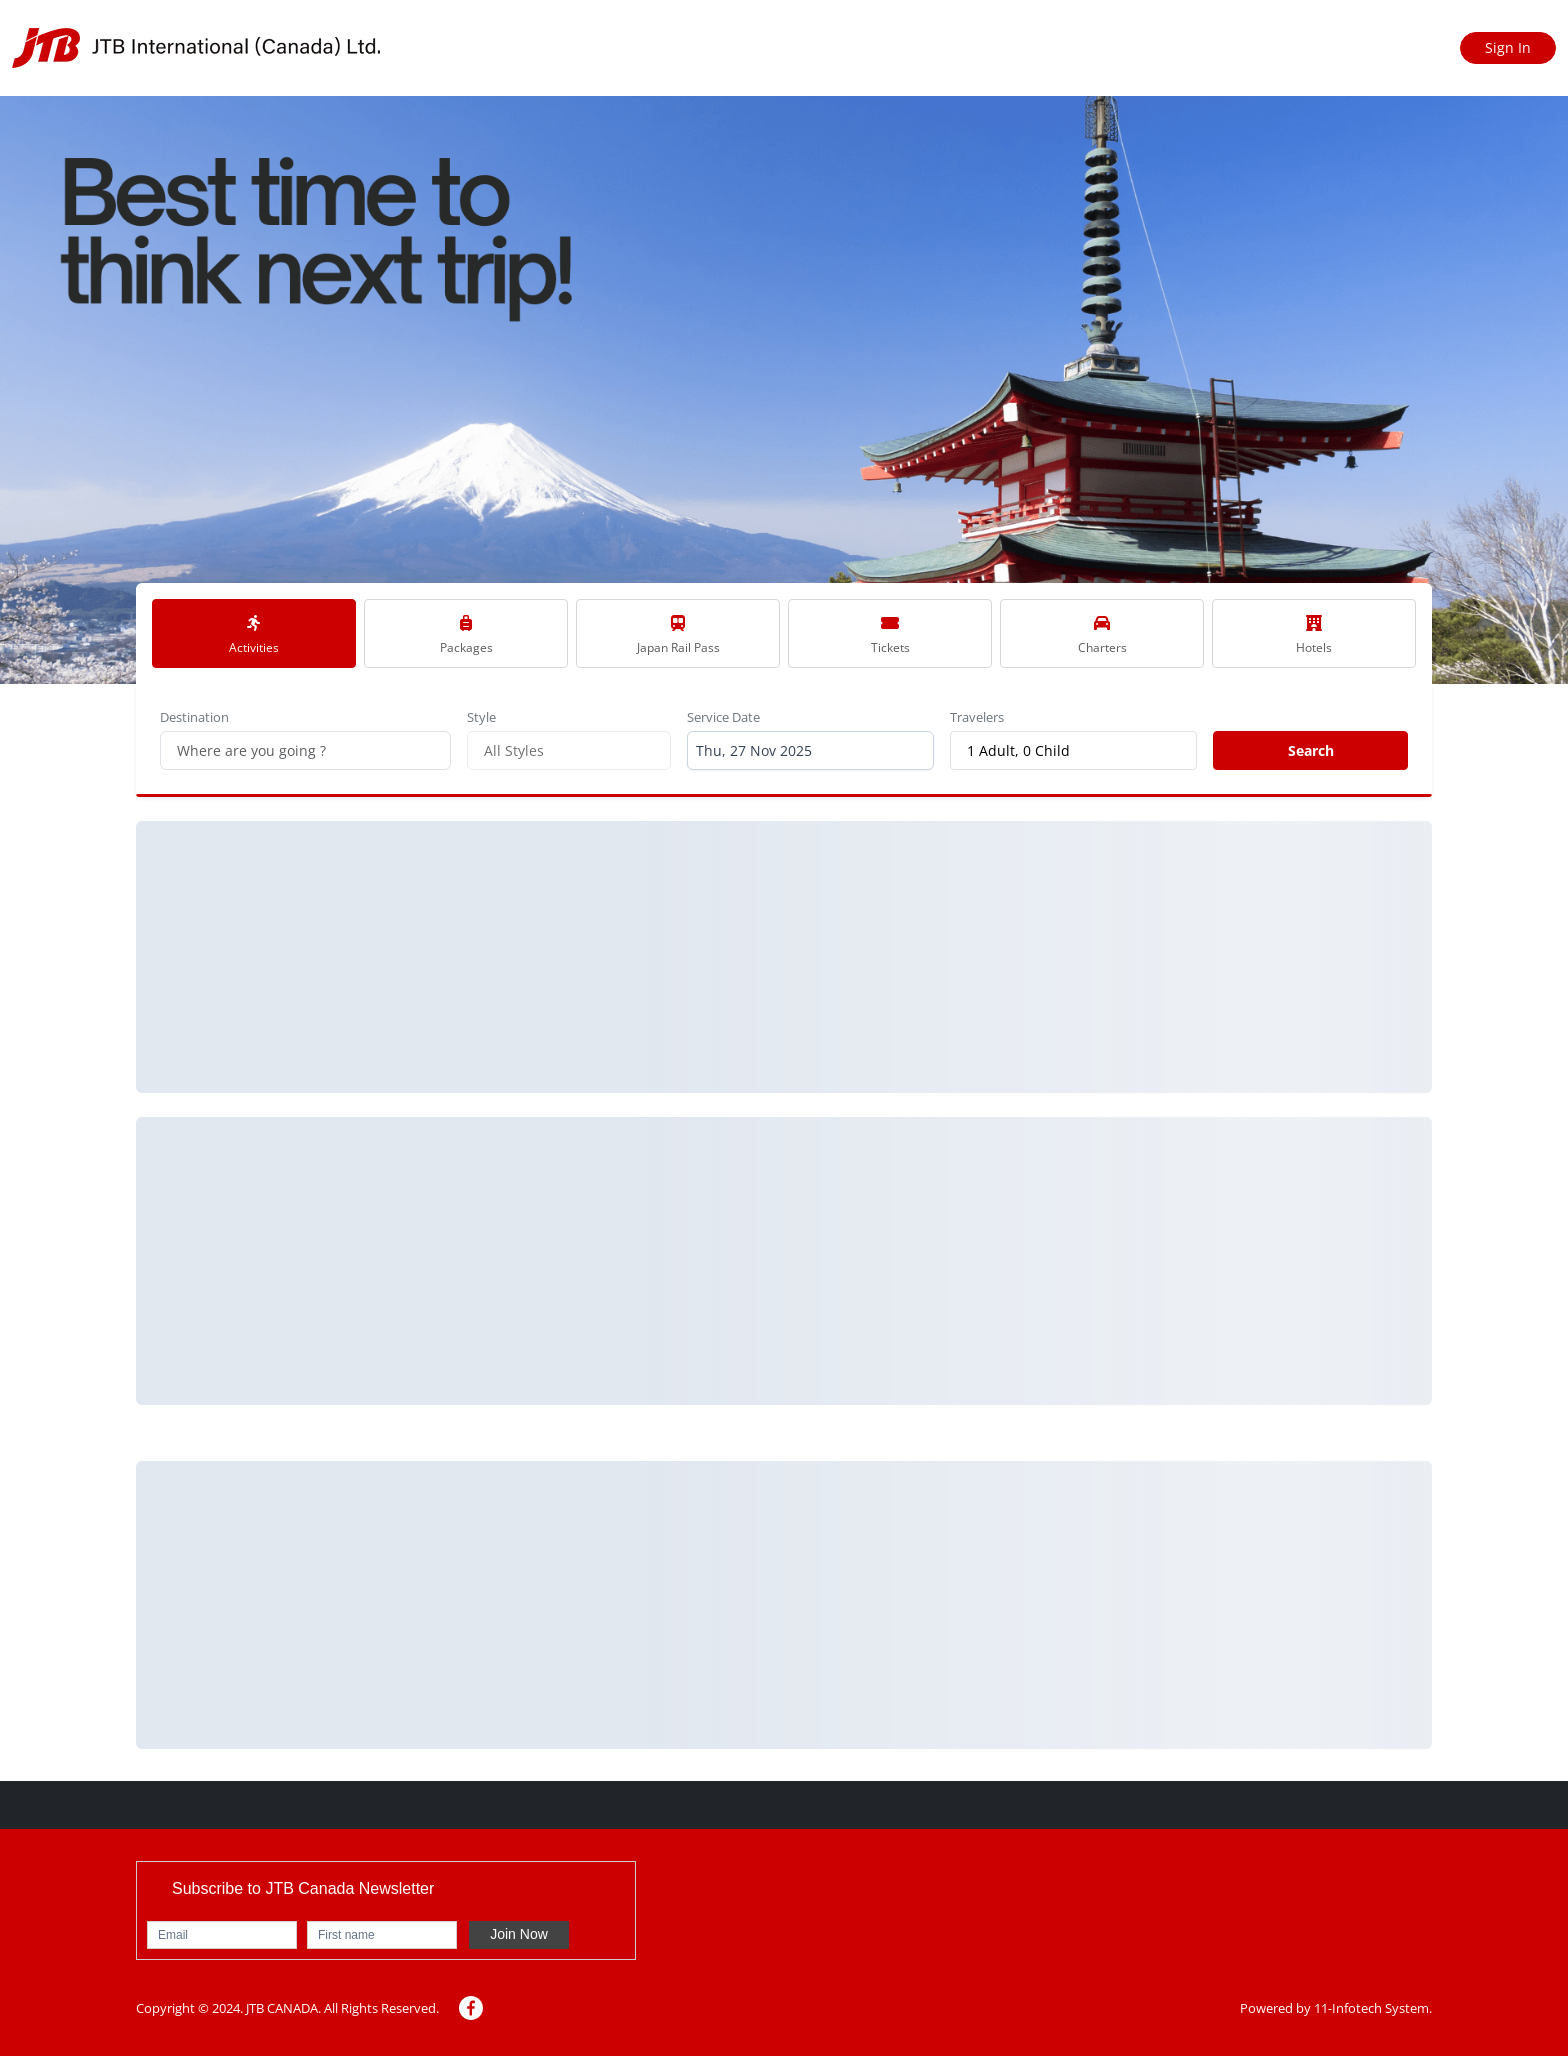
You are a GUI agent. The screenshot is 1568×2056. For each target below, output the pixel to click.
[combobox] (810, 751)
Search (1311, 750)
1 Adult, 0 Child (1018, 750)
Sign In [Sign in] (1508, 47)
